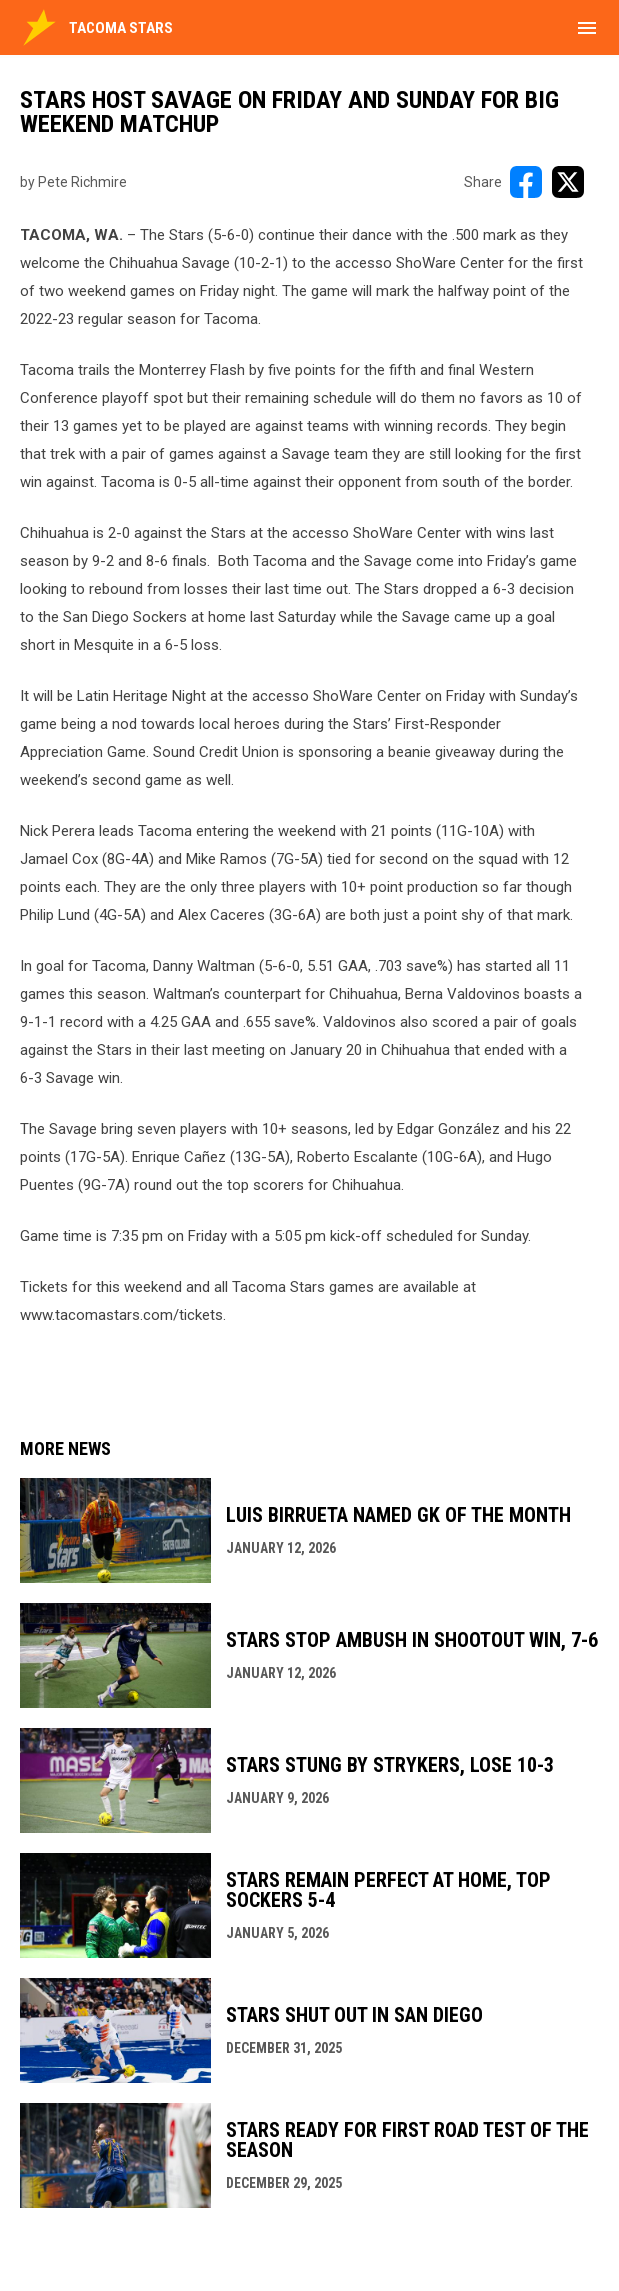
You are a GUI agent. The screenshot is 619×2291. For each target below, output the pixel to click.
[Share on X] (568, 182)
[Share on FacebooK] (526, 182)
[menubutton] (587, 28)
